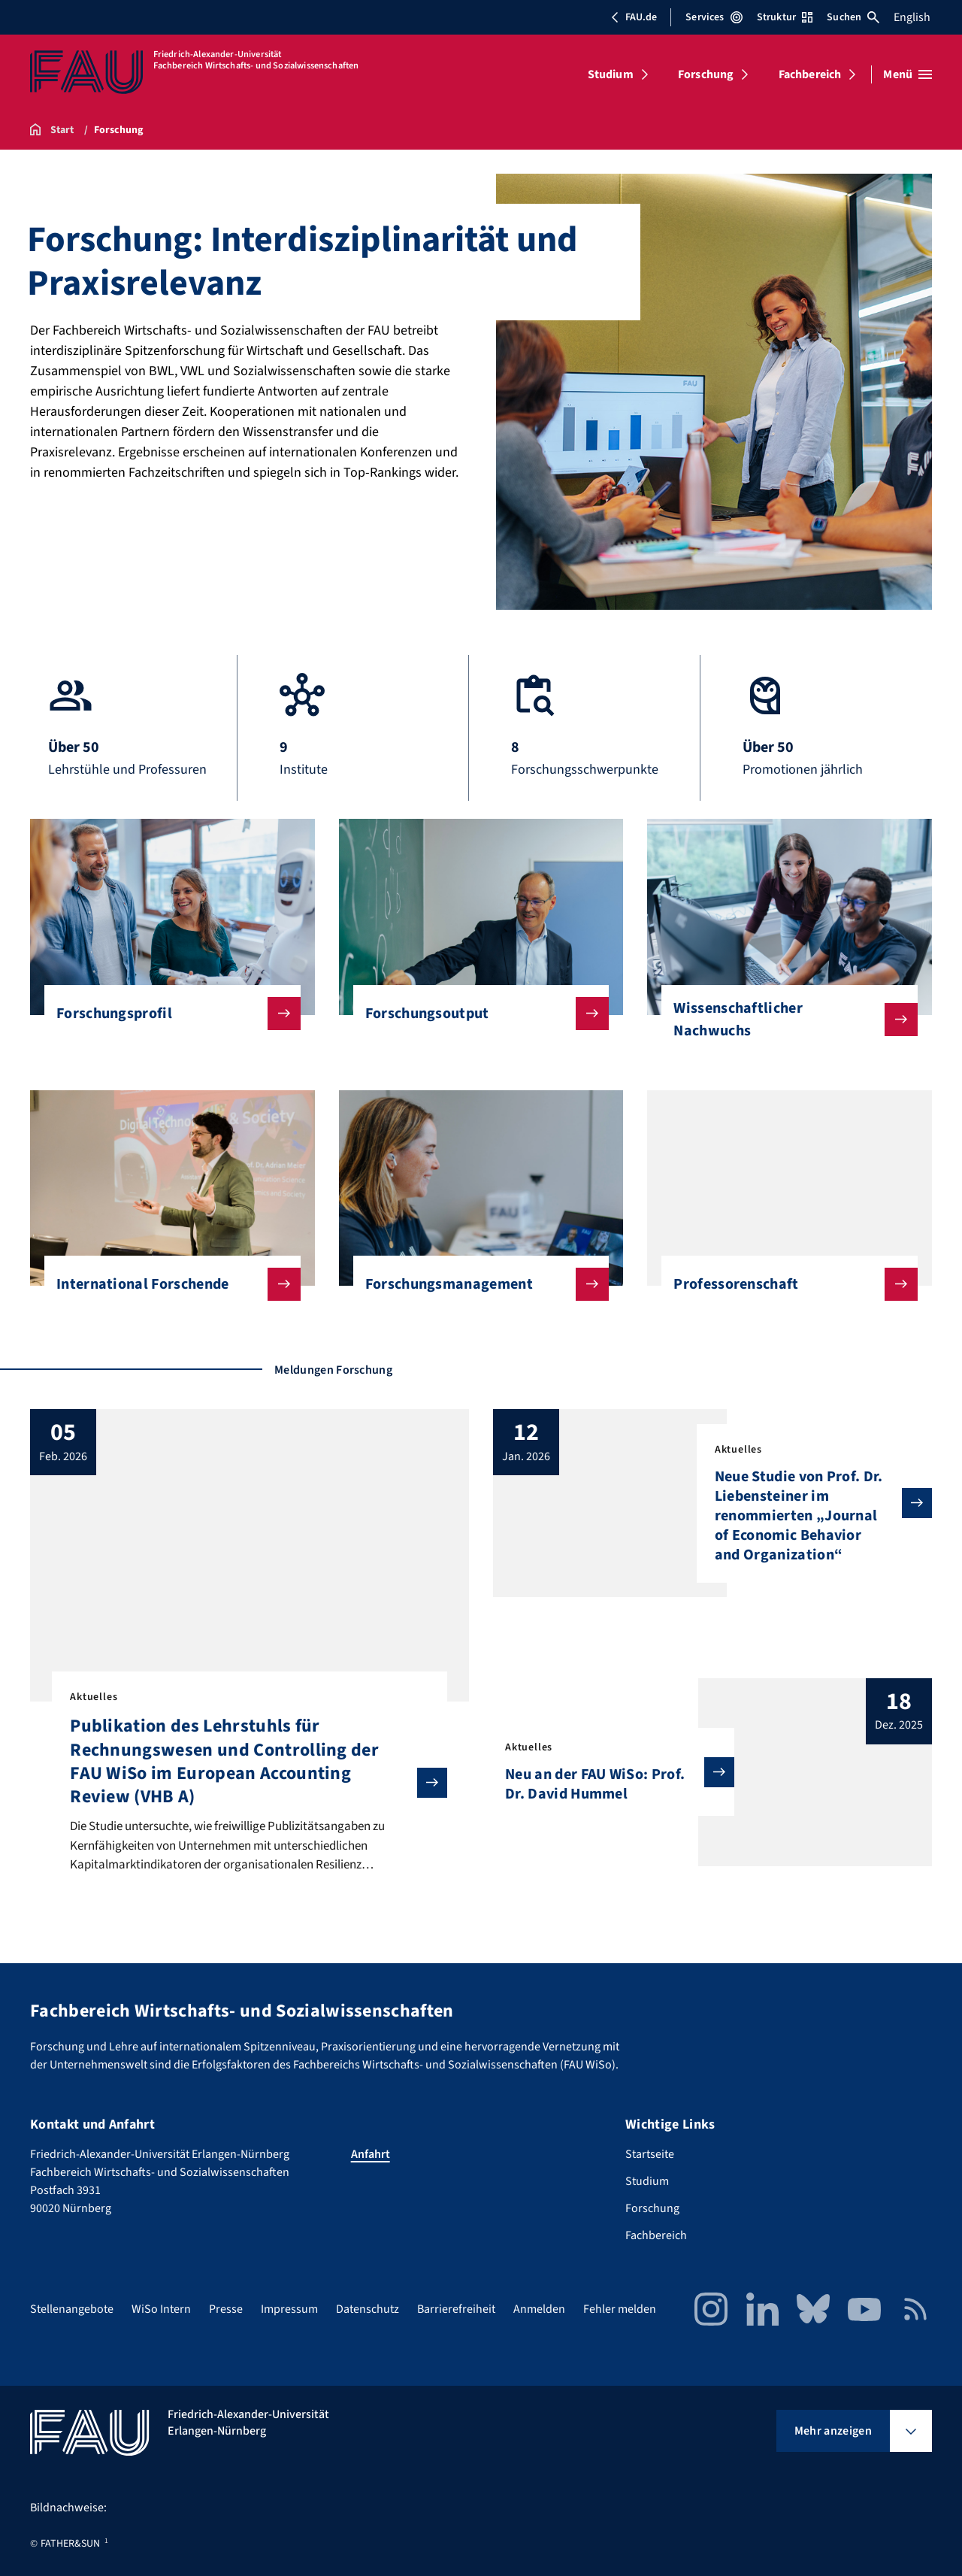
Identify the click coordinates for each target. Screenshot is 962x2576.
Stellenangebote (71, 2309)
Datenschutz (367, 2309)
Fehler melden (619, 2309)
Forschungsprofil (166, 1013)
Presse (226, 2309)
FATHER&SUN (70, 2543)
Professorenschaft (783, 1284)
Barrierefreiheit (456, 2309)
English (912, 17)
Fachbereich (810, 74)
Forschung (706, 74)
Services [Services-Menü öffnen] (713, 17)
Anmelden (539, 2309)
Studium (611, 74)
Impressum (289, 2309)
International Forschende (166, 1284)
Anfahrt (370, 2154)
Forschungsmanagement (475, 1284)
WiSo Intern (161, 2309)
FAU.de (633, 17)
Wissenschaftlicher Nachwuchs (783, 1019)
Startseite (649, 2154)
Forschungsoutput (475, 1013)
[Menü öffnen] (907, 74)
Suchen (853, 17)
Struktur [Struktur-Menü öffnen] (784, 17)
